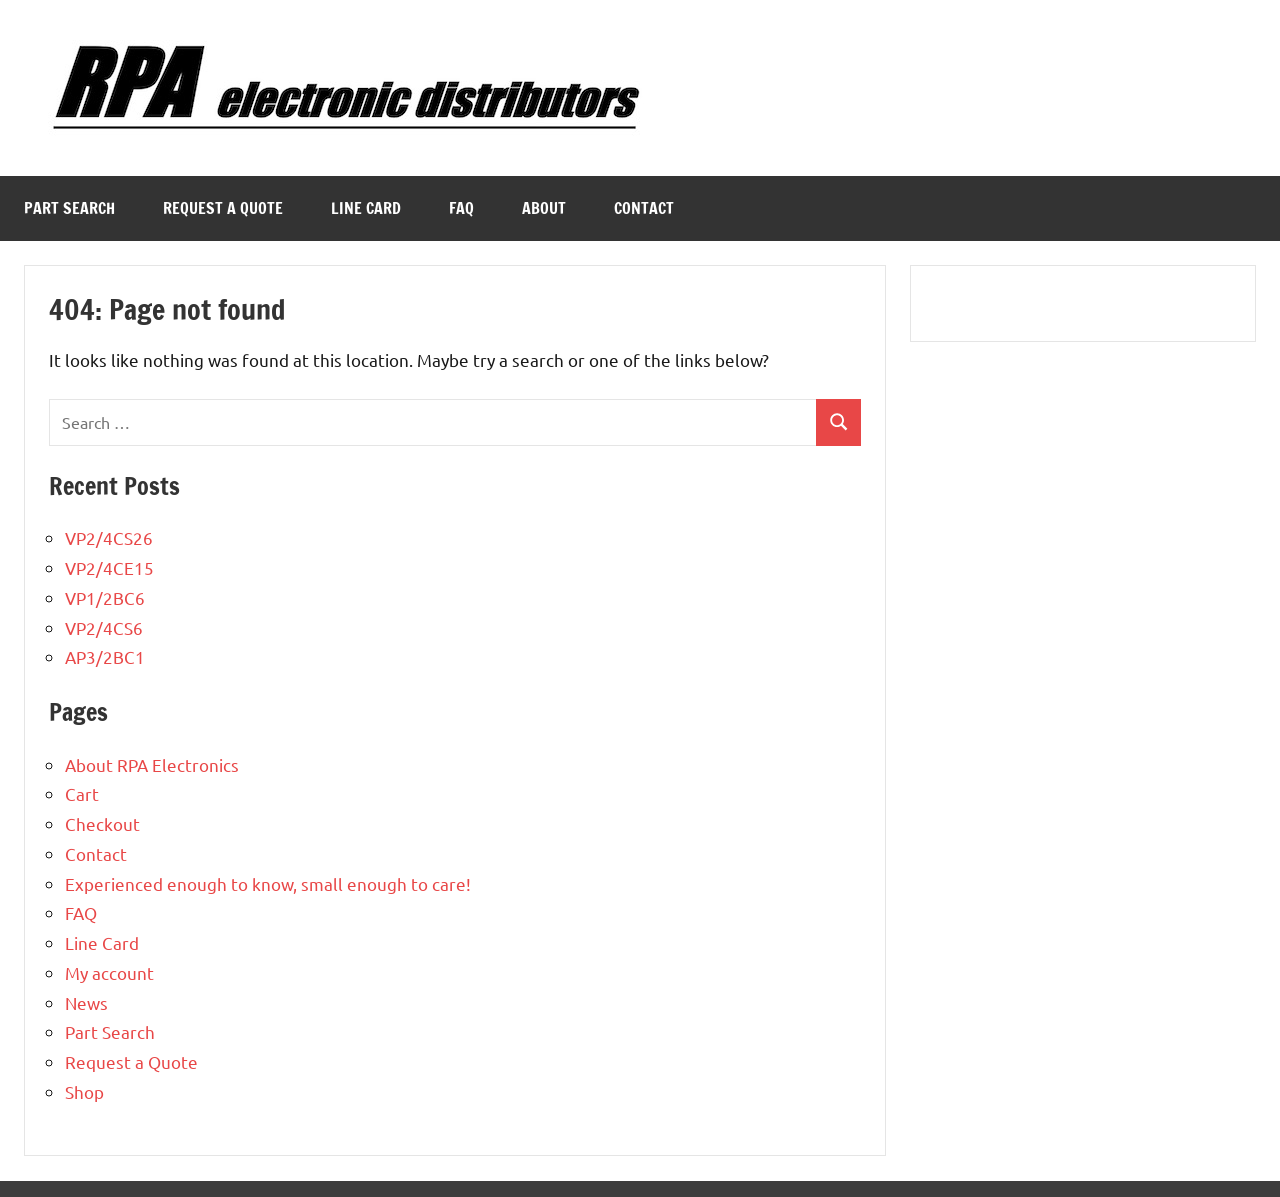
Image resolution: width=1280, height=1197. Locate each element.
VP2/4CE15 (109, 567)
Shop (84, 1091)
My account (109, 972)
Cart (82, 793)
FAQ (461, 208)
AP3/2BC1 (105, 656)
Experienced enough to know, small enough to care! (268, 883)
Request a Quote (223, 208)
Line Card (366, 208)
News (86, 1002)
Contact (644, 208)
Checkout (102, 823)
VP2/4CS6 (104, 627)
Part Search (69, 208)
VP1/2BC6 (105, 597)
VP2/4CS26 (109, 537)
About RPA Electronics (152, 764)
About (544, 208)
